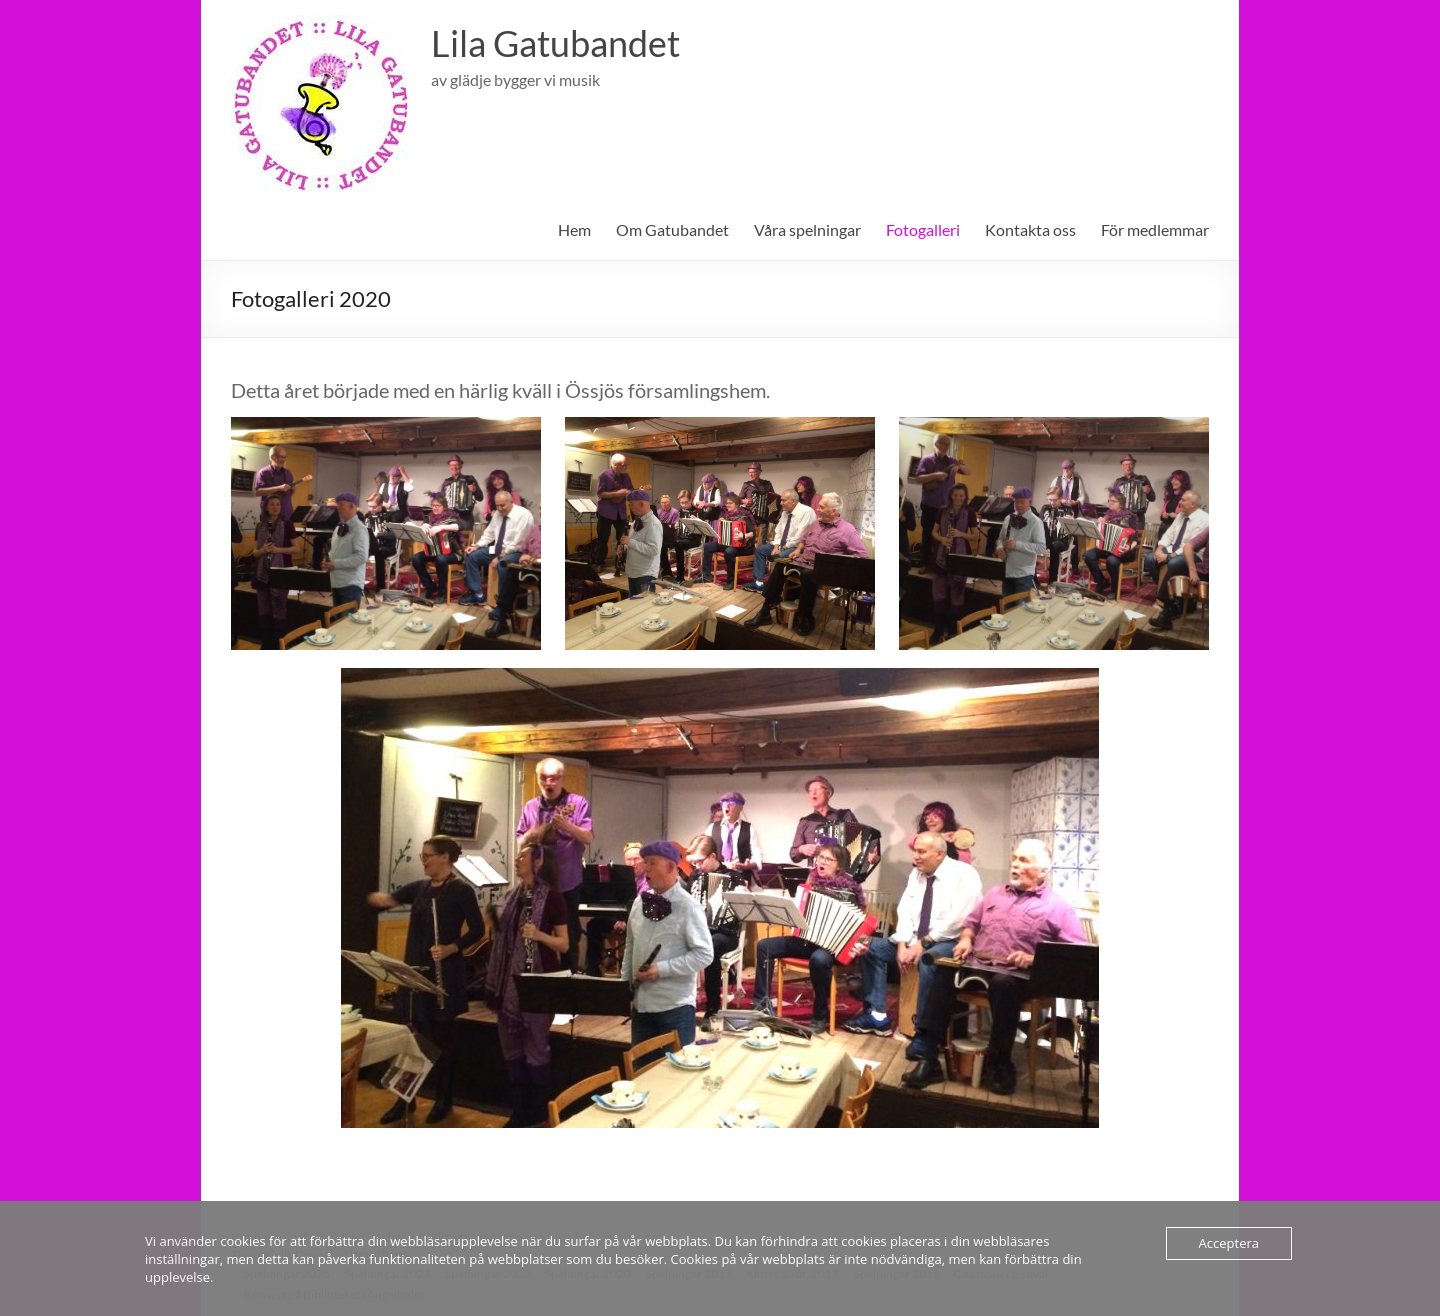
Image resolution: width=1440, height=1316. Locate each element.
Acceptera (1229, 1243)
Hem (574, 229)
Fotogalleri (923, 229)
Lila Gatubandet (555, 43)
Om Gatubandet (672, 229)
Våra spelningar (807, 229)
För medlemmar (1155, 229)
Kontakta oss (1030, 229)
